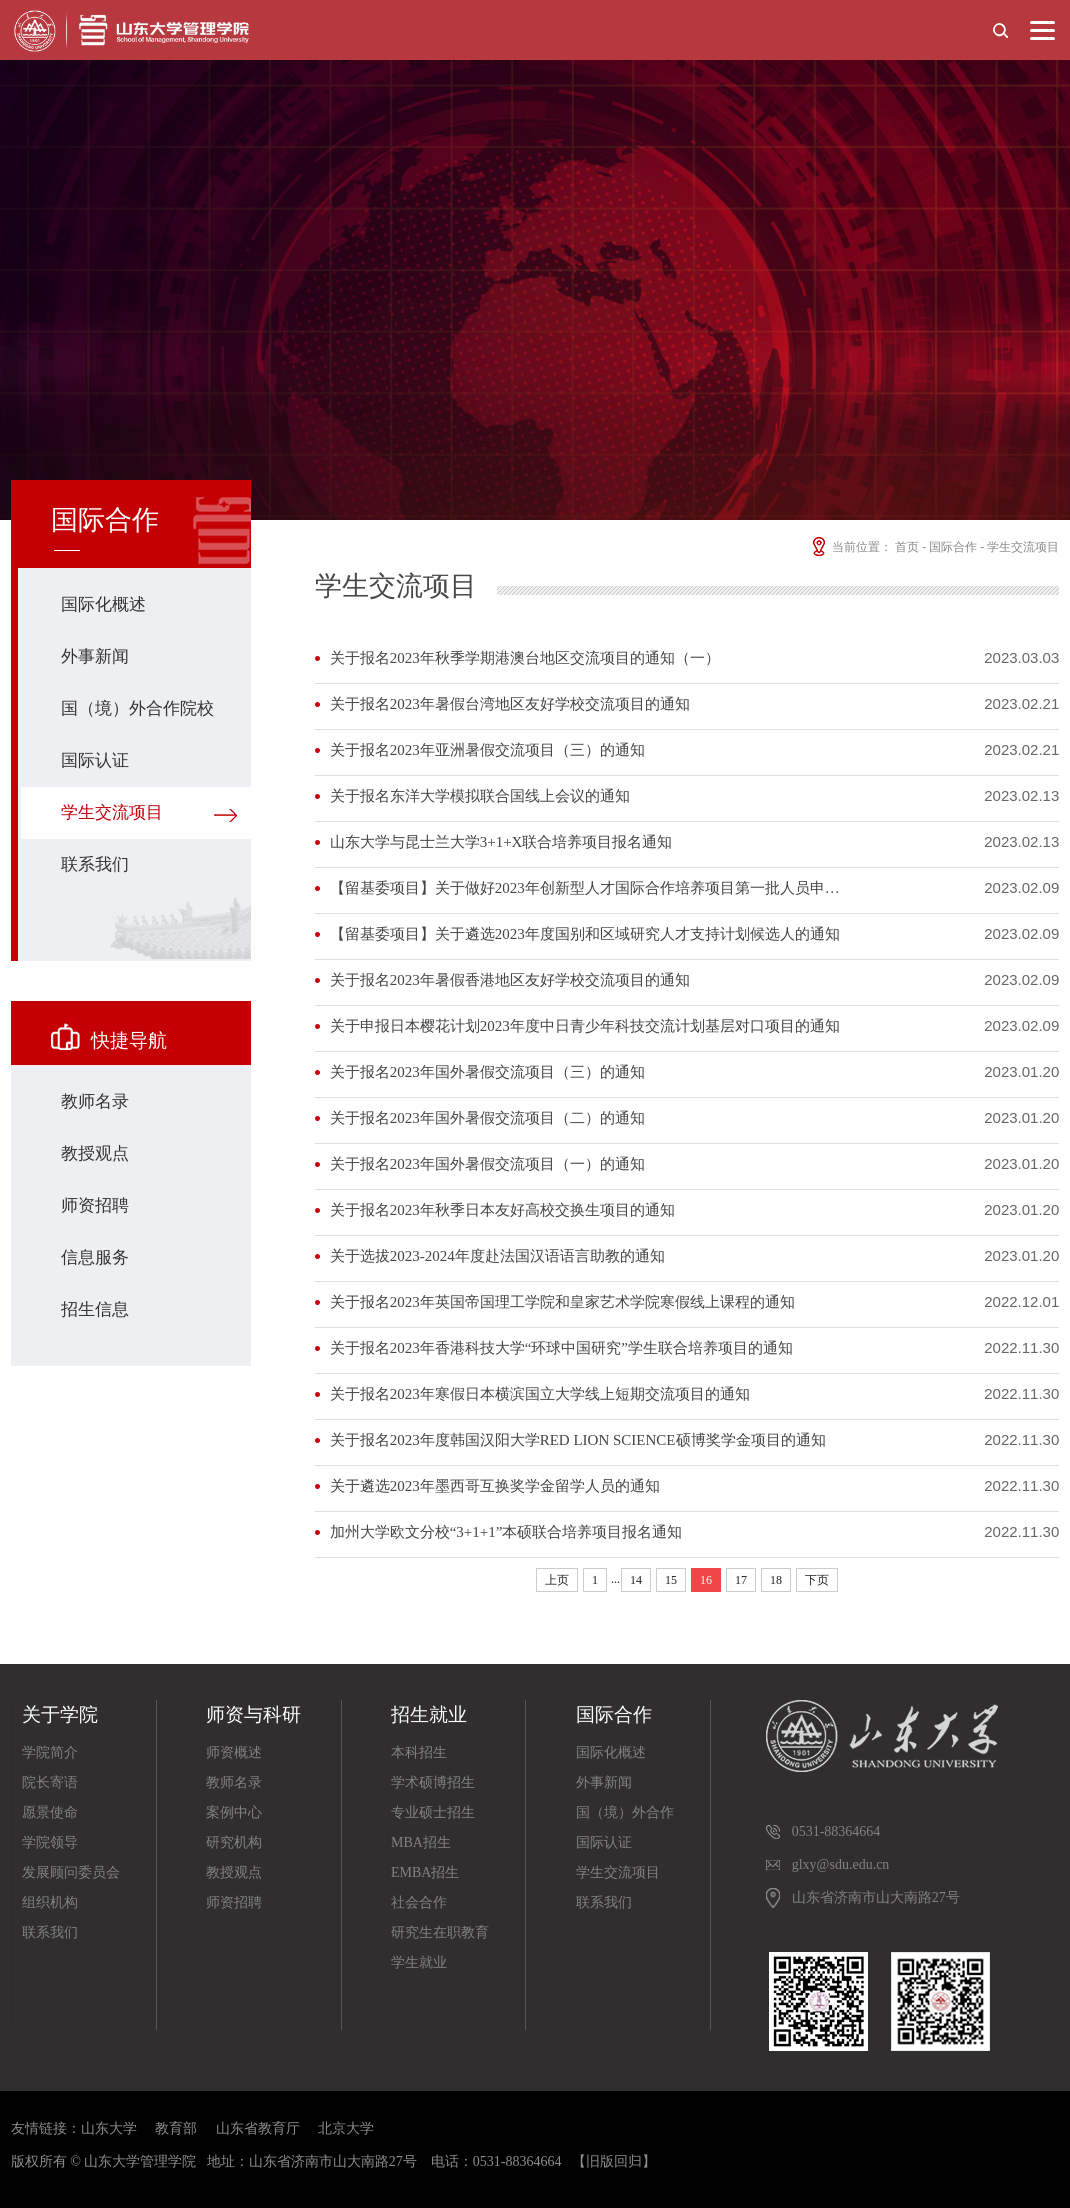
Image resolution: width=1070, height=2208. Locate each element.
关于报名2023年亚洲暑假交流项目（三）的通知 (487, 750)
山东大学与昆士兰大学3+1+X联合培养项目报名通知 (501, 842)
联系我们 (95, 864)
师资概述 (234, 1752)
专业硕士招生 (433, 1812)
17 (741, 1580)
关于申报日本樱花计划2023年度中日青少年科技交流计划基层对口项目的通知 (585, 1026)
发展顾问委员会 (71, 1872)
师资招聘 (95, 1205)
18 (776, 1580)
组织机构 (50, 1902)
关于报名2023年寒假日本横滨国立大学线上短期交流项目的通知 (540, 1394)
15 (671, 1580)
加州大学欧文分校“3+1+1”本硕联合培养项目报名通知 (506, 1532)
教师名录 (95, 1101)
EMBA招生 (425, 1872)
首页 (907, 547)
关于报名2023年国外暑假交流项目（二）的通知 (487, 1118)
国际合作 (953, 547)
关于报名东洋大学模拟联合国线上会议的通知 (480, 796)
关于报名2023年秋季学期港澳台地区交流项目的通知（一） (525, 658)
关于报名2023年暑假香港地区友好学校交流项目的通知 (510, 980)
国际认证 (95, 760)
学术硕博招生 (433, 1782)
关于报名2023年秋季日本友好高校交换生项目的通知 (502, 1210)
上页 (557, 1580)
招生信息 (95, 1309)
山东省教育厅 (258, 2128)
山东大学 (109, 2128)
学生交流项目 (112, 812)
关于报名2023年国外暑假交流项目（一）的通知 (487, 1164)
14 (636, 1580)
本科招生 (419, 1752)
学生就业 (419, 1962)
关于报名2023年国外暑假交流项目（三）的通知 (487, 1072)
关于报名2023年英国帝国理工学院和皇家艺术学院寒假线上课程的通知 (562, 1302)
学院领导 (50, 1842)
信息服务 (95, 1257)
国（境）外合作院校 (137, 708)
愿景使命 (50, 1812)
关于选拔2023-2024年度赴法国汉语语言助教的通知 (497, 1256)
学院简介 (50, 1752)
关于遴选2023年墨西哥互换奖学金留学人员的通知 (495, 1486)
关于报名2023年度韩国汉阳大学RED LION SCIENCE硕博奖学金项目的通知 (578, 1440)
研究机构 (234, 1842)
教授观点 (95, 1153)
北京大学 (346, 2128)
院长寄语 (50, 1782)
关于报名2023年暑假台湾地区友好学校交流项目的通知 (510, 704)
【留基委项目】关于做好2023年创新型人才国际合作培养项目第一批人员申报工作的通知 (590, 888)
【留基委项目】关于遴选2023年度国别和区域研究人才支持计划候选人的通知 (585, 934)
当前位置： (850, 547)
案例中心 (234, 1812)
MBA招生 (421, 1842)
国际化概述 (103, 604)
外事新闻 (95, 656)
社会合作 (419, 1902)
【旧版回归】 (614, 2161)
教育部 (176, 2128)
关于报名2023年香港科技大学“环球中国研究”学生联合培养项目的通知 (561, 1348)
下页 (817, 1580)
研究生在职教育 (440, 1932)
